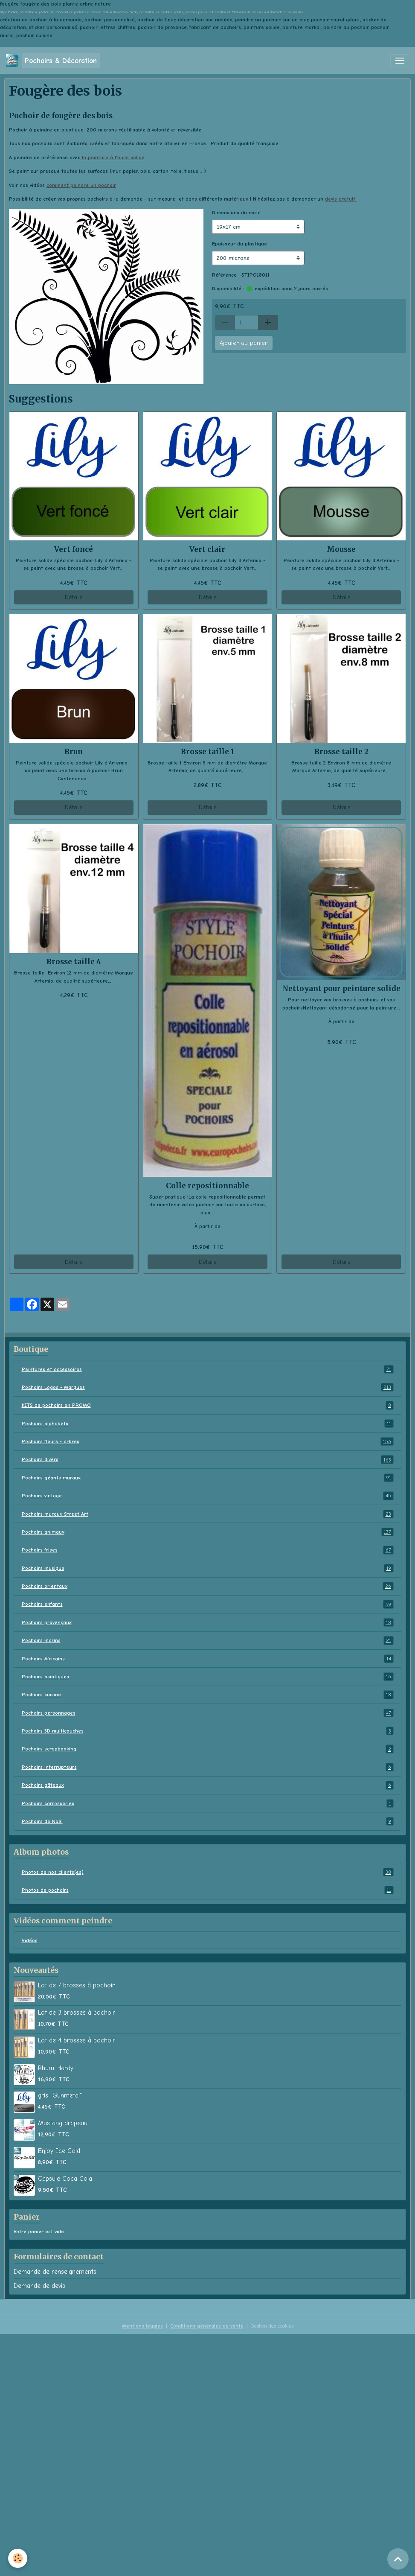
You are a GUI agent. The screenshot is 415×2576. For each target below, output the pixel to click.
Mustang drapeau (62, 2123)
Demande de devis (39, 2286)
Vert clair (207, 549)
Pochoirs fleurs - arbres (208, 1441)
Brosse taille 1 (207, 751)
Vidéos (30, 1940)
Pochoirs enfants (208, 1604)
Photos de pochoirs (208, 1890)
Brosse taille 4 (73, 961)
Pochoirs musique (208, 1568)
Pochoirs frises (208, 1550)
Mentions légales (142, 2326)
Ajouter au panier (243, 343)
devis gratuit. (341, 199)
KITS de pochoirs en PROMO (208, 1405)
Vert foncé (73, 549)
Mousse (341, 549)
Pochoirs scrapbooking (208, 1749)
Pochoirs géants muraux (208, 1477)
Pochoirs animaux (208, 1532)
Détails (73, 597)
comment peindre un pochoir (81, 185)
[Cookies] (18, 2558)
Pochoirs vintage (208, 1495)
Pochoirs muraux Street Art (208, 1514)
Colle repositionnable (207, 1185)
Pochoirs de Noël (208, 1821)
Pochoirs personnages (208, 1713)
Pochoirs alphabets (208, 1423)
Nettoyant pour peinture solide (341, 988)
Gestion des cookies (272, 2326)
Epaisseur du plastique (239, 244)
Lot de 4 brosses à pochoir (76, 2040)
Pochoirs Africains (208, 1658)
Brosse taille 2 (341, 751)
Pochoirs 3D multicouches (208, 1731)
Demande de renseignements (55, 2272)
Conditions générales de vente (207, 2326)
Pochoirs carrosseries (208, 1803)
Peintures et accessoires (208, 1369)
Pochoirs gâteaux (208, 1785)
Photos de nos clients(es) (208, 1872)
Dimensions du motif (236, 213)
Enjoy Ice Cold (59, 2151)
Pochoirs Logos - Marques (208, 1387)
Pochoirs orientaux (208, 1586)
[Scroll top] (398, 2559)
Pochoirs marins (208, 1640)
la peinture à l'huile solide (112, 157)
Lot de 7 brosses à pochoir (76, 1985)
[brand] (53, 60)
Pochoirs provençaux (208, 1622)
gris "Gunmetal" (60, 2095)
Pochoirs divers (208, 1459)
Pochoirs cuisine (208, 1694)
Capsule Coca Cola (65, 2178)
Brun (73, 751)
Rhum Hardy (55, 2068)
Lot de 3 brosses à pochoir (76, 2012)
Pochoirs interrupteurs (208, 1767)
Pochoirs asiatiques (208, 1676)
